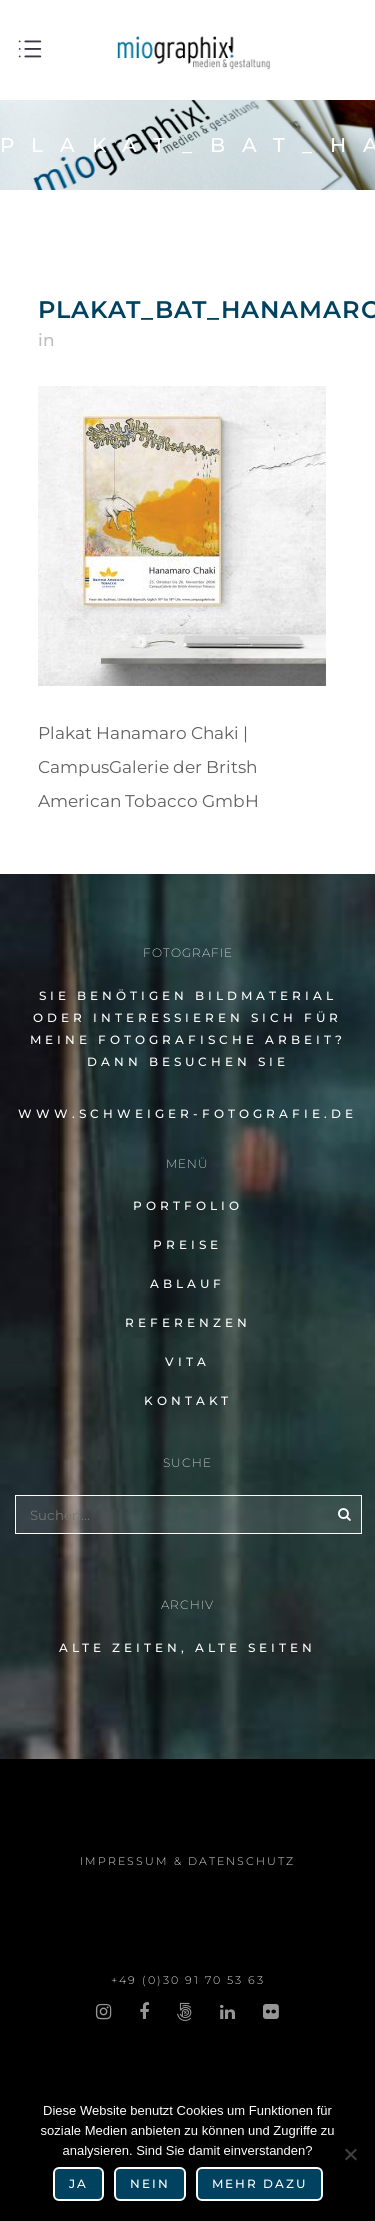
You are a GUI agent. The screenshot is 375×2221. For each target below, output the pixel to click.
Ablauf (187, 1283)
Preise (187, 1244)
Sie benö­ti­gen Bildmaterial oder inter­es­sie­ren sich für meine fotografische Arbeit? (188, 1017)
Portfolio (188, 1205)
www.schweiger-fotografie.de (187, 1113)
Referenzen (188, 1322)
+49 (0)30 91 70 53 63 (188, 1980)
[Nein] (350, 2154)
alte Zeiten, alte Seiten (187, 1647)
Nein (150, 2183)
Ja (78, 2183)
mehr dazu (259, 2183)
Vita (187, 1361)
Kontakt (188, 1400)
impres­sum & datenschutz (187, 1861)
